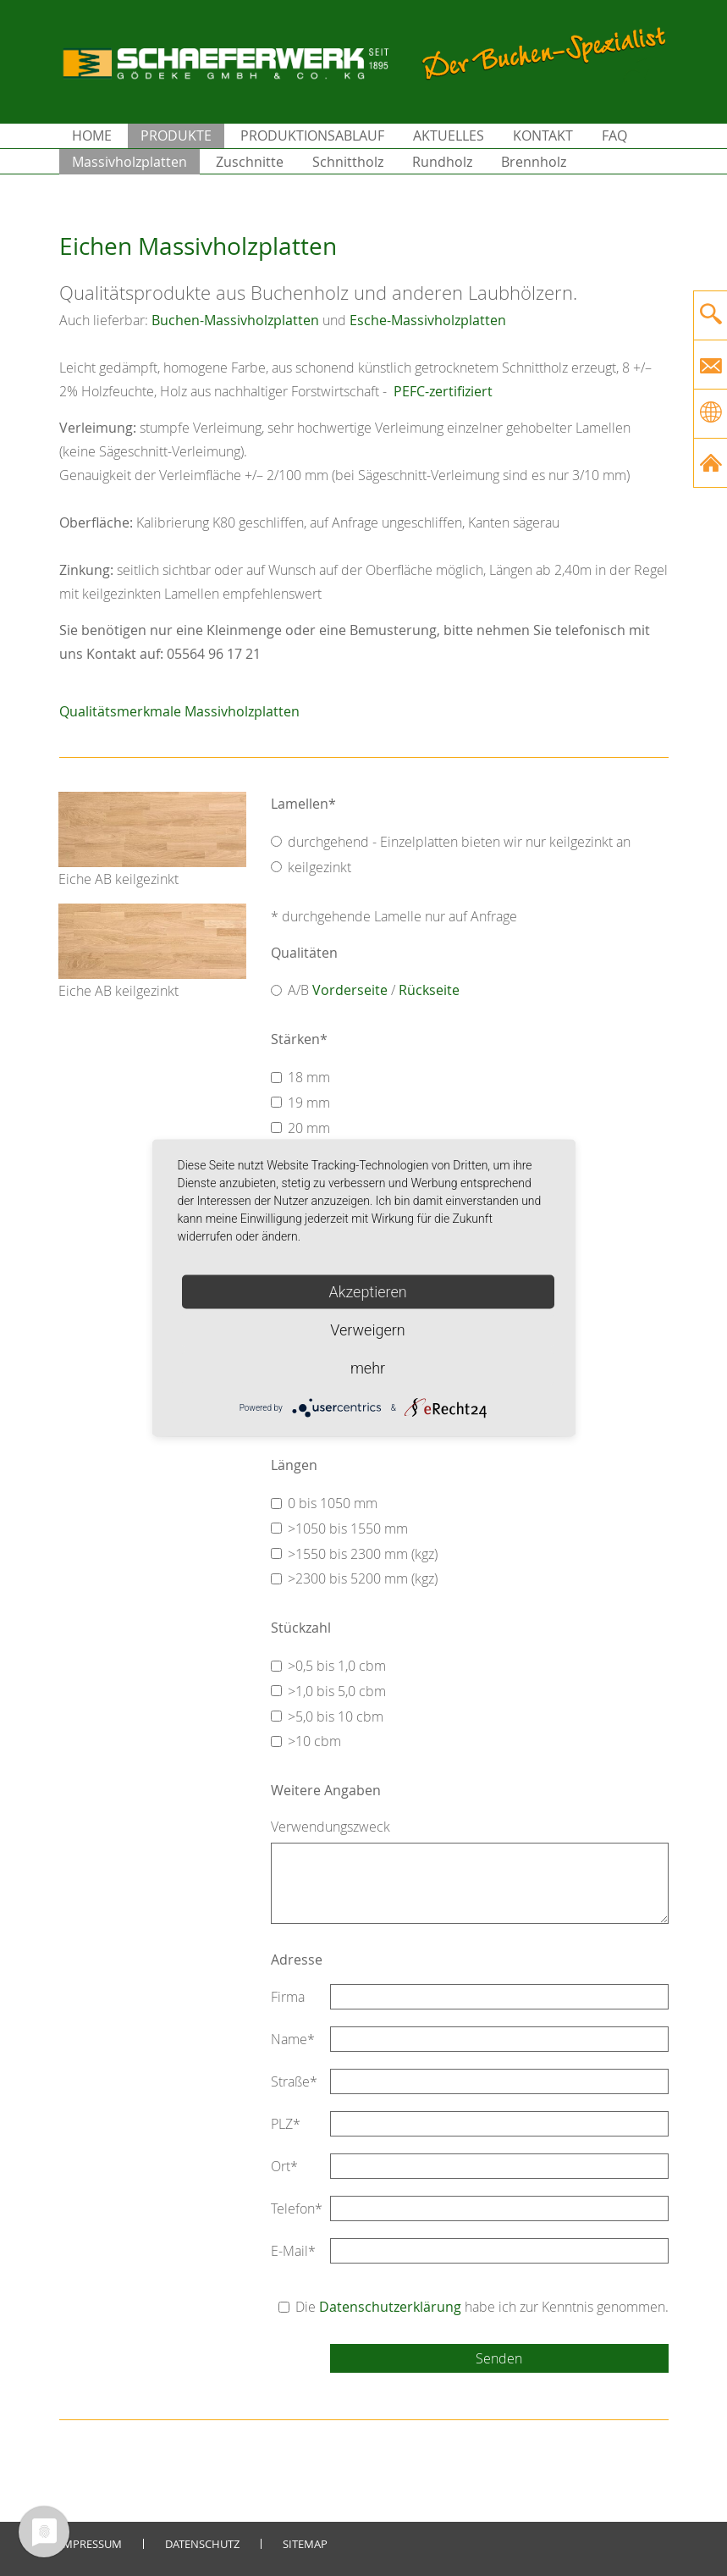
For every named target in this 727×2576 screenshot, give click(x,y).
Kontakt (543, 135)
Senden (499, 2358)
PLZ (285, 2123)
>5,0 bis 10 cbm (335, 1716)
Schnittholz (347, 161)
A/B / (374, 990)
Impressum (90, 2543)
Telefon (296, 2208)
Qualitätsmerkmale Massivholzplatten (179, 711)
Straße (294, 2081)
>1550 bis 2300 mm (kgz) (363, 1554)
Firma (288, 1996)
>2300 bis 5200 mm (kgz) (363, 1578)
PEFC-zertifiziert (441, 391)
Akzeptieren (367, 1292)
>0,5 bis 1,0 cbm (337, 1665)
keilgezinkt (319, 867)
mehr (367, 1368)
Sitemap (305, 2543)
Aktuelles (448, 135)
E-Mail (293, 2251)
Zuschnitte (250, 161)
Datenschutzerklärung (390, 2306)
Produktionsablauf (312, 135)
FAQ (614, 135)
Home (92, 135)
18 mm (309, 1077)
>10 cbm (314, 1741)
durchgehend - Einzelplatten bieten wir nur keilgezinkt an (459, 841)
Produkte (176, 135)
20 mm (309, 1128)
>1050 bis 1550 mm (348, 1528)
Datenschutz (202, 2543)
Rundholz (442, 161)
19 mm (309, 1102)
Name (293, 2039)
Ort (284, 2166)
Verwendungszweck (330, 1826)
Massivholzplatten (129, 161)
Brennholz (533, 161)
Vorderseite (350, 990)
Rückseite (429, 990)
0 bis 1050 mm (332, 1503)
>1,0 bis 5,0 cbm (337, 1691)
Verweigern (367, 1330)
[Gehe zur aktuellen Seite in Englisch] (710, 414)
